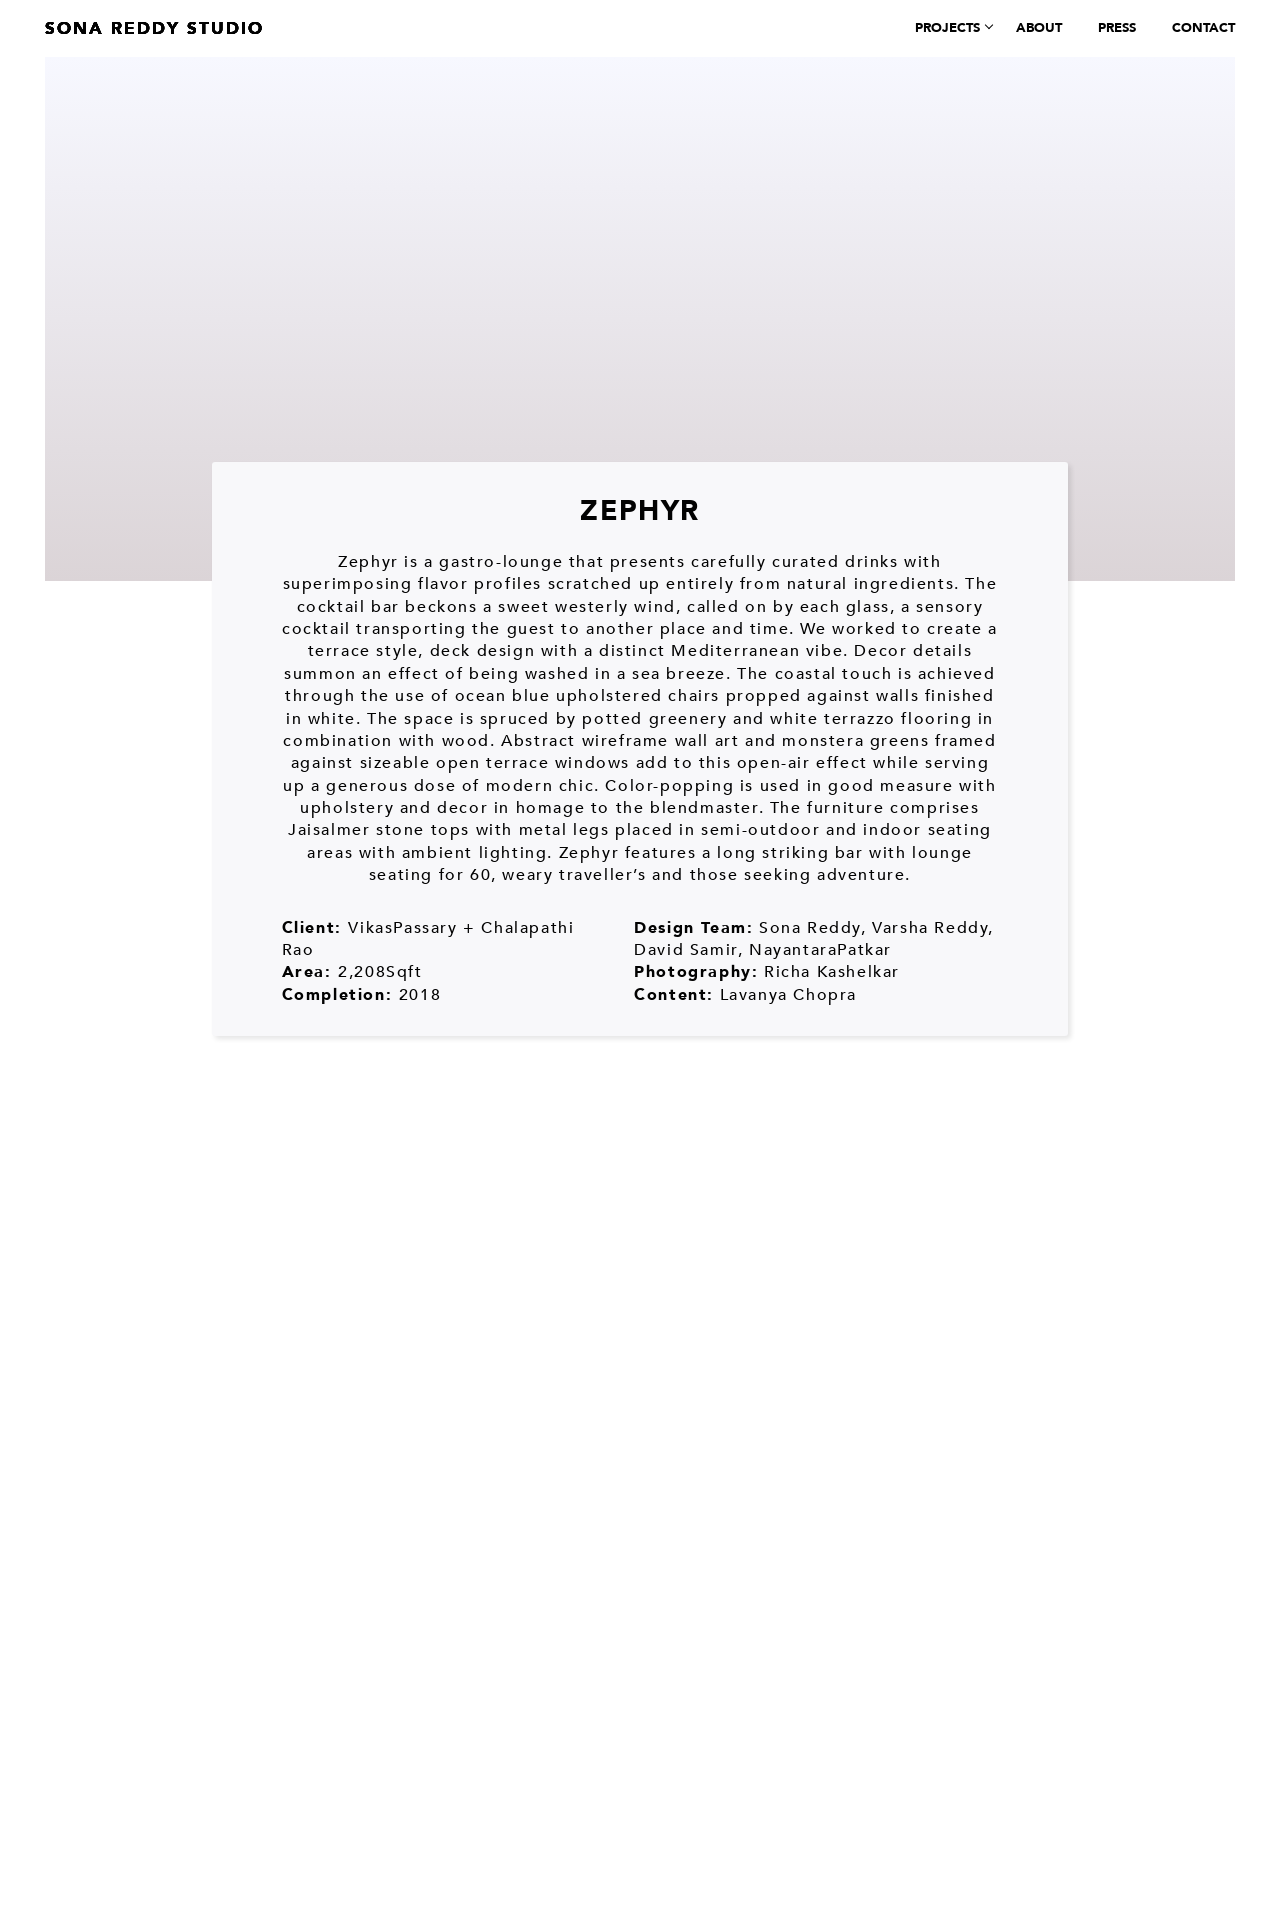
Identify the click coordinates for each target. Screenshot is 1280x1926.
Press (1117, 28)
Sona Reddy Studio (154, 28)
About (1039, 28)
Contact (1203, 28)
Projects (947, 28)
